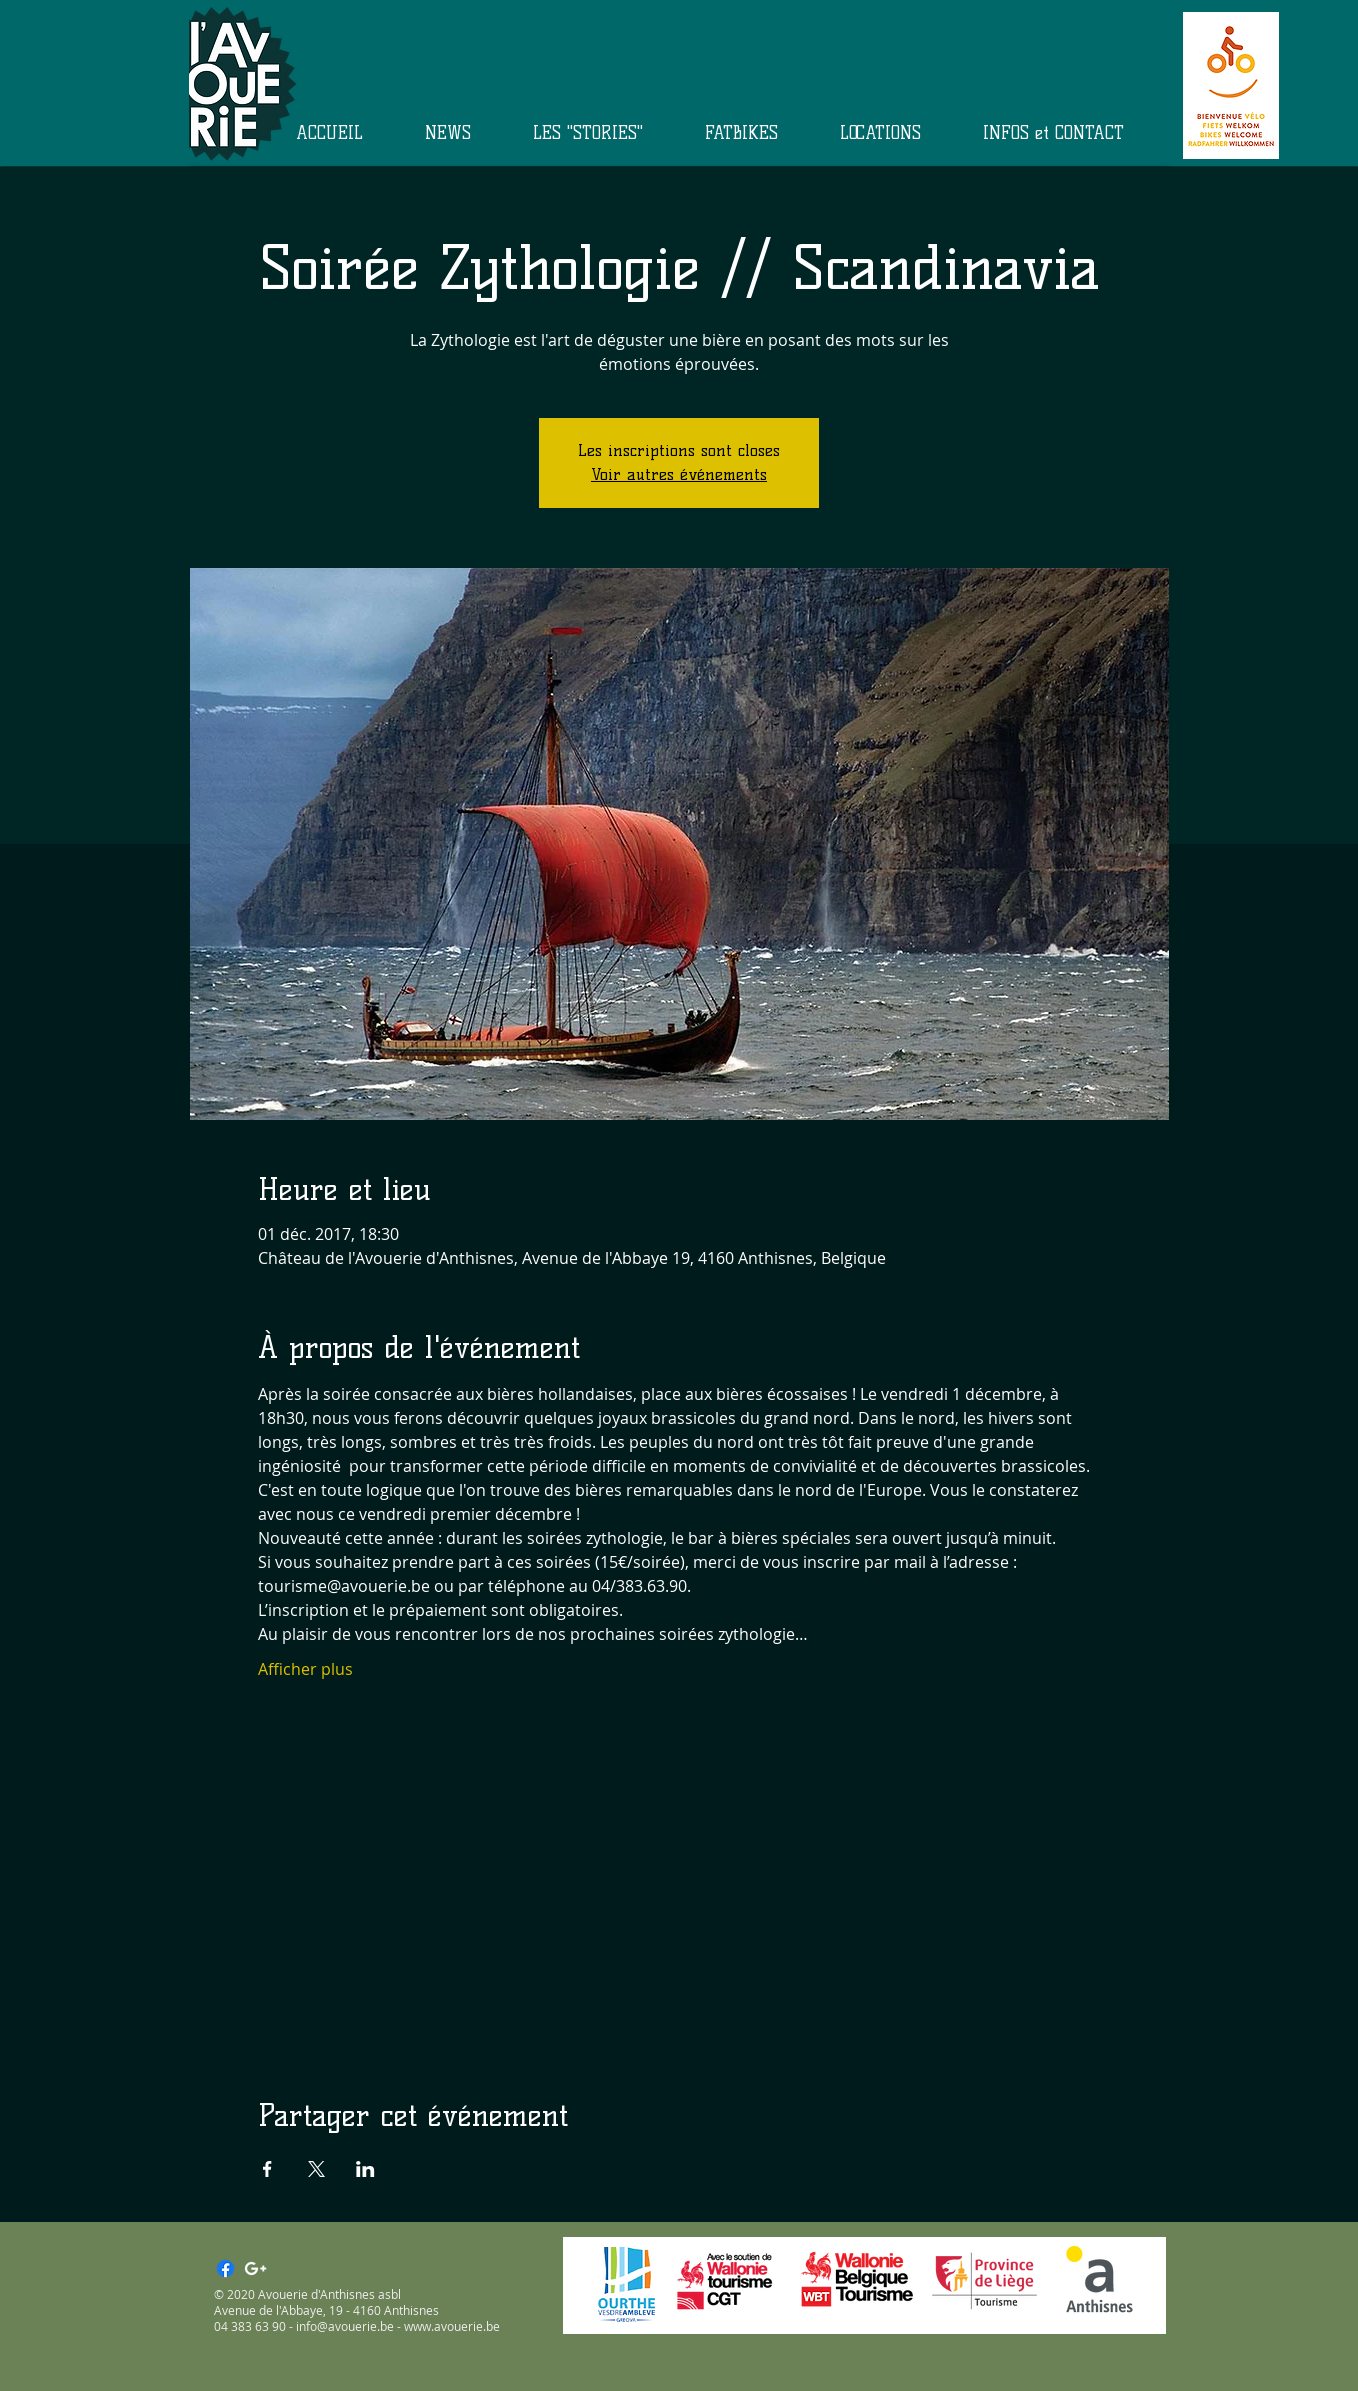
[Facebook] (225, 2268)
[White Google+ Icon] (255, 2268)
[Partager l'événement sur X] (316, 2169)
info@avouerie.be (345, 2326)
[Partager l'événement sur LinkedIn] (365, 2169)
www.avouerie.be (452, 2326)
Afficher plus (305, 1669)
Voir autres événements (679, 474)
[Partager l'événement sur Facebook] (267, 2169)
